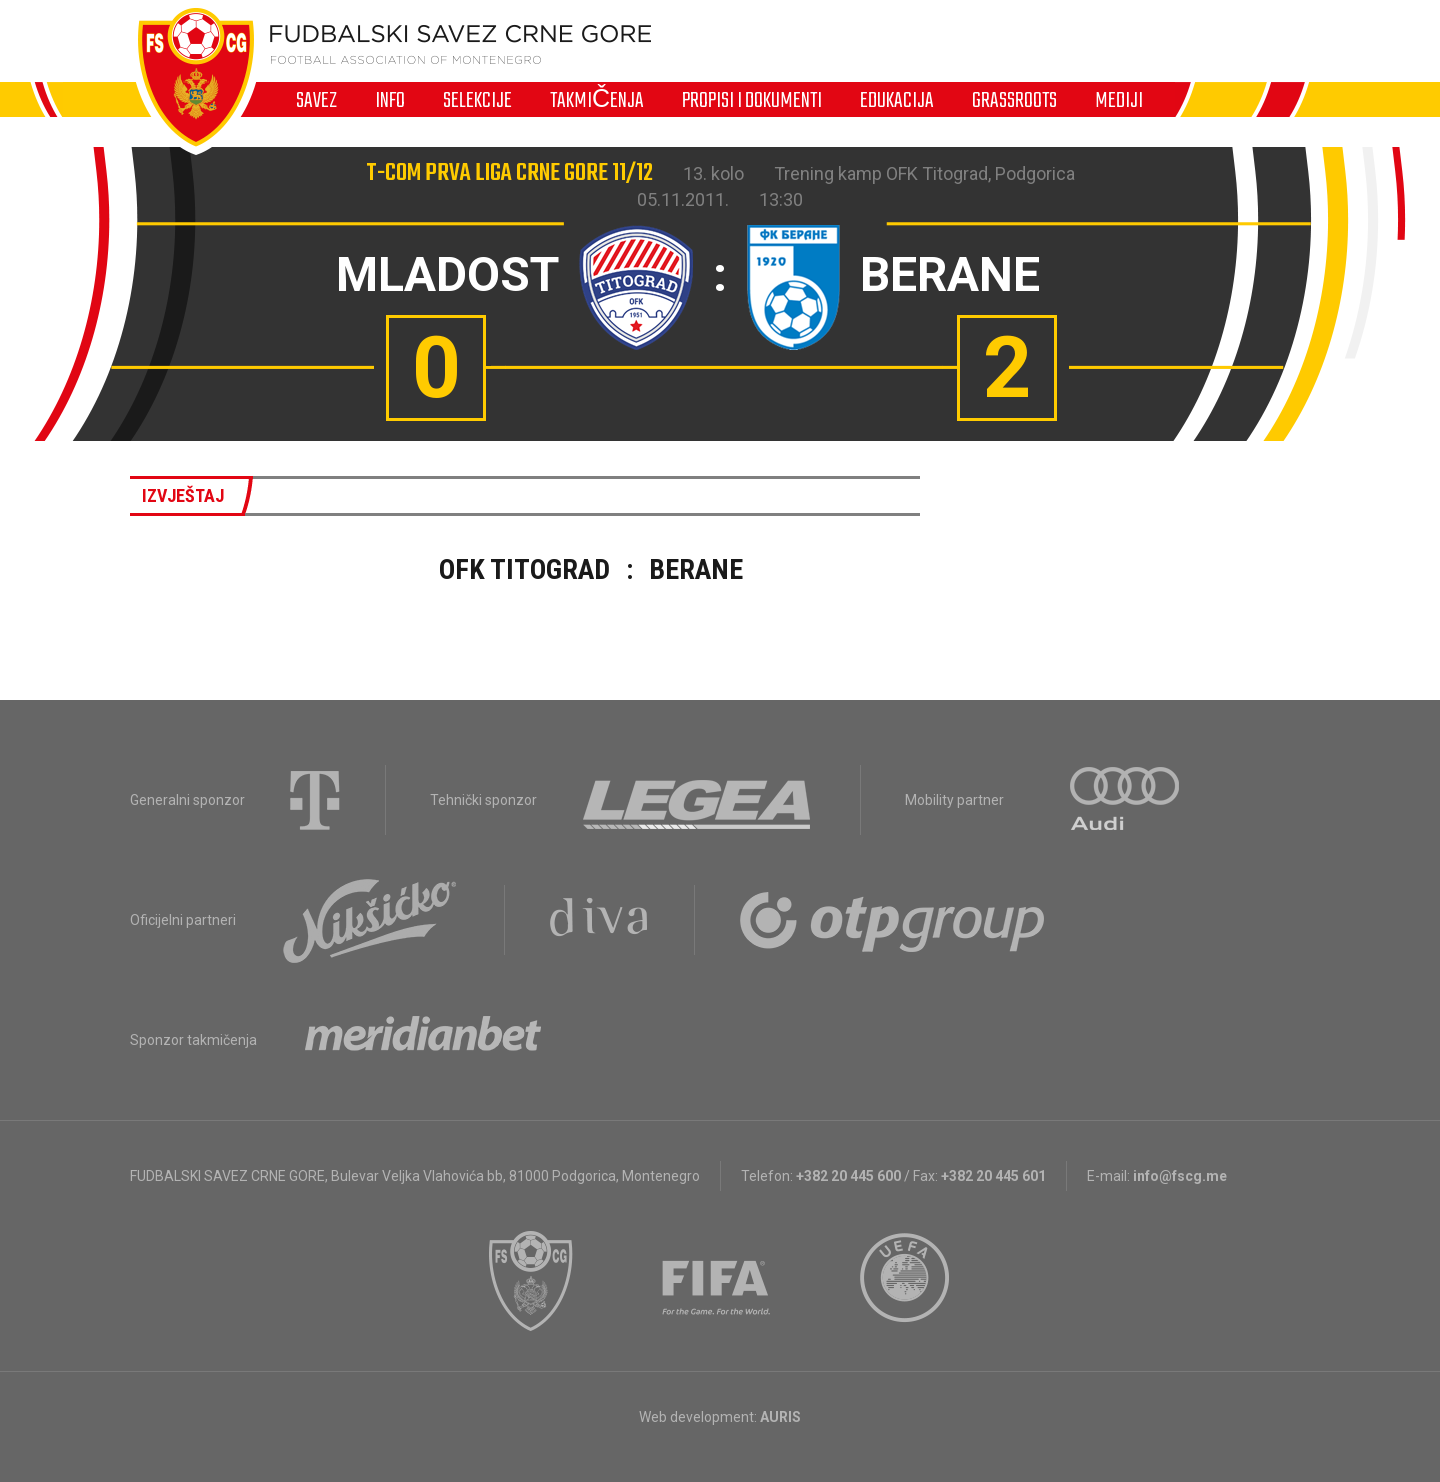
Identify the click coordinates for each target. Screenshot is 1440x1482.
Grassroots (1014, 100)
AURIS (780, 1417)
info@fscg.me (1180, 1176)
